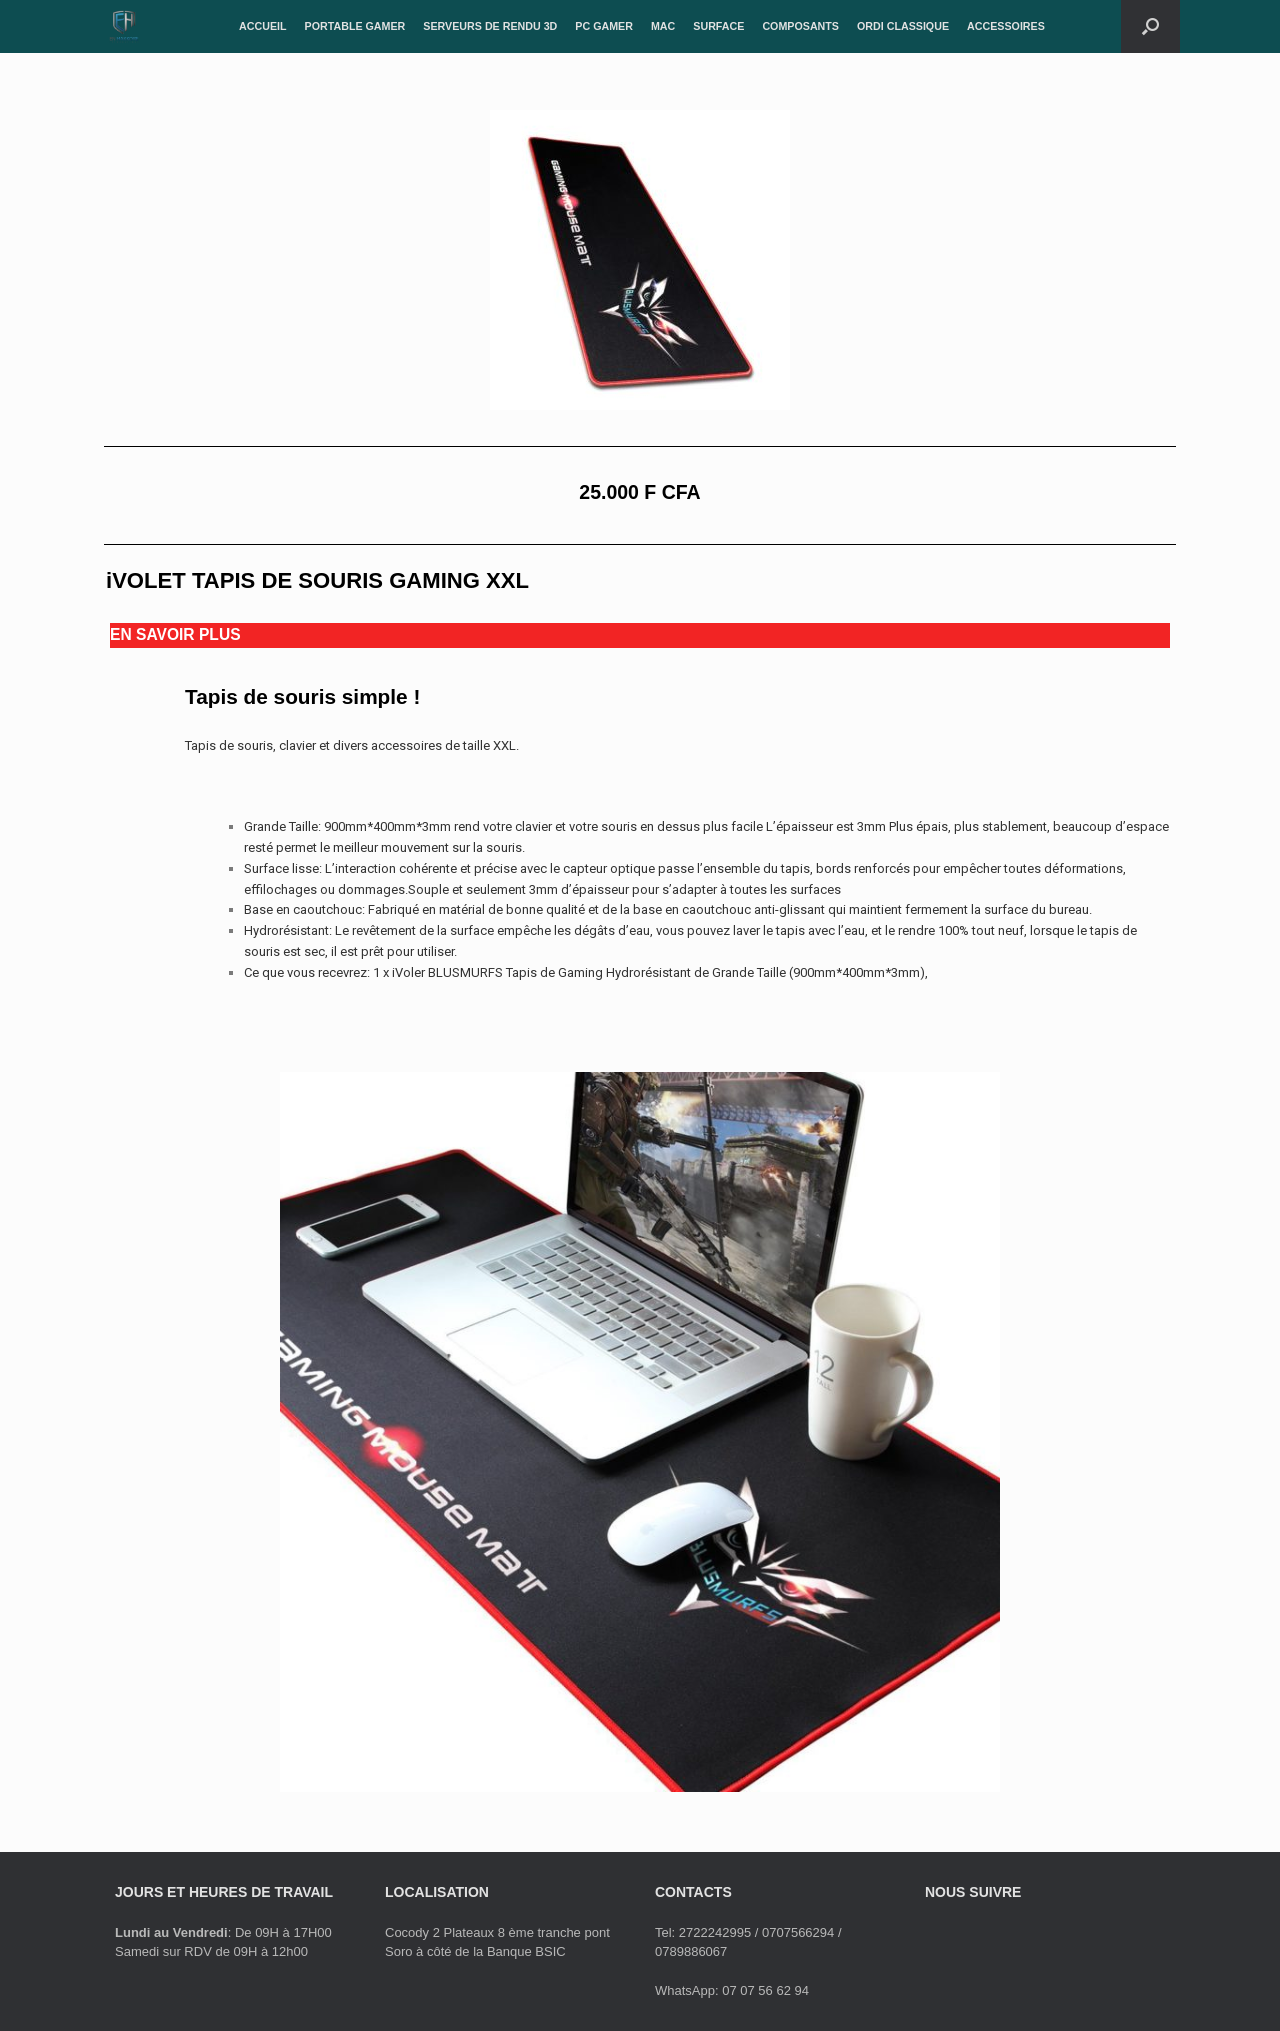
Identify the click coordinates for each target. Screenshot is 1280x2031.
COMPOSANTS (800, 26)
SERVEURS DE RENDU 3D (490, 26)
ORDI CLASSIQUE (903, 26)
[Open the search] (1150, 26)
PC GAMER (604, 26)
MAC (663, 26)
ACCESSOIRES (1006, 26)
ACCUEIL (263, 26)
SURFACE (718, 26)
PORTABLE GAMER (355, 26)
